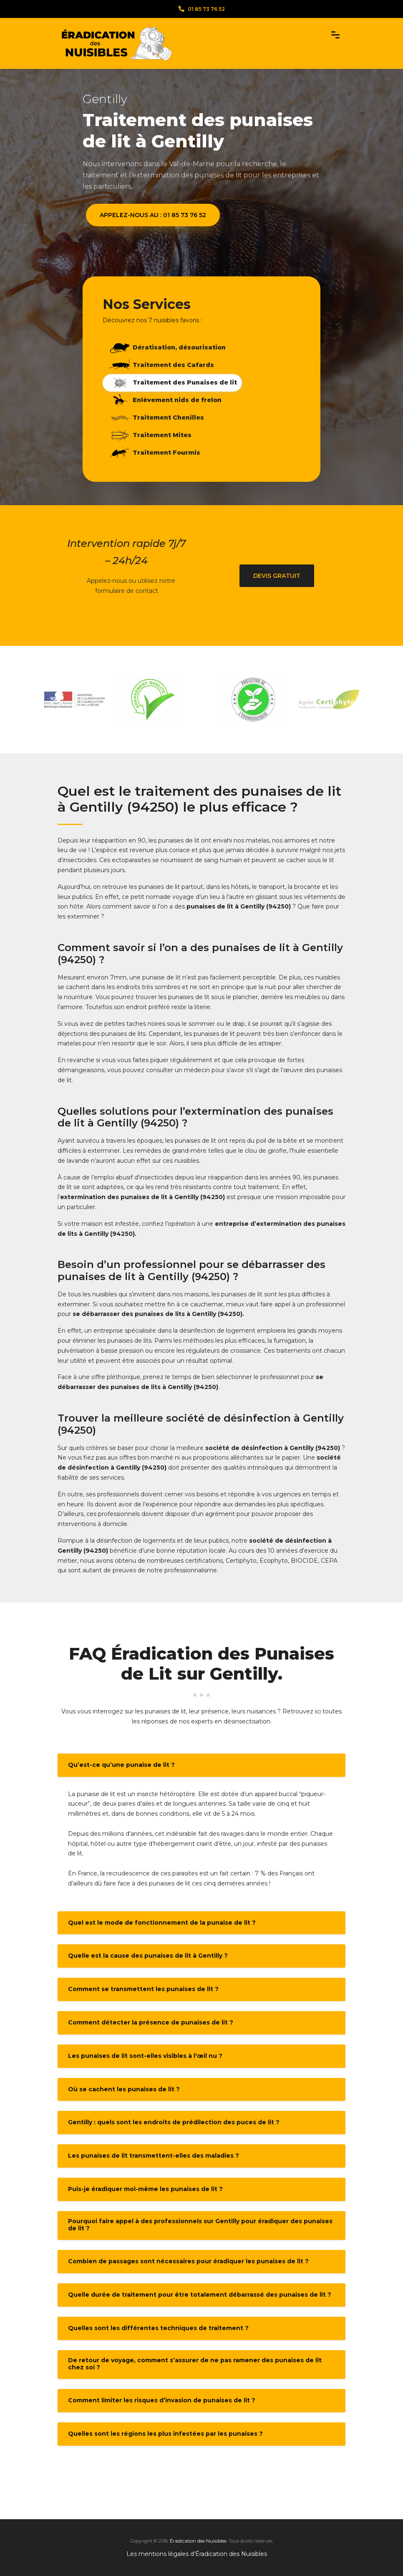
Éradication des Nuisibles (198, 2541)
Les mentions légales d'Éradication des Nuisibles (196, 2554)
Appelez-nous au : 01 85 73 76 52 (153, 215)
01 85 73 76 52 (202, 9)
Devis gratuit (276, 575)
